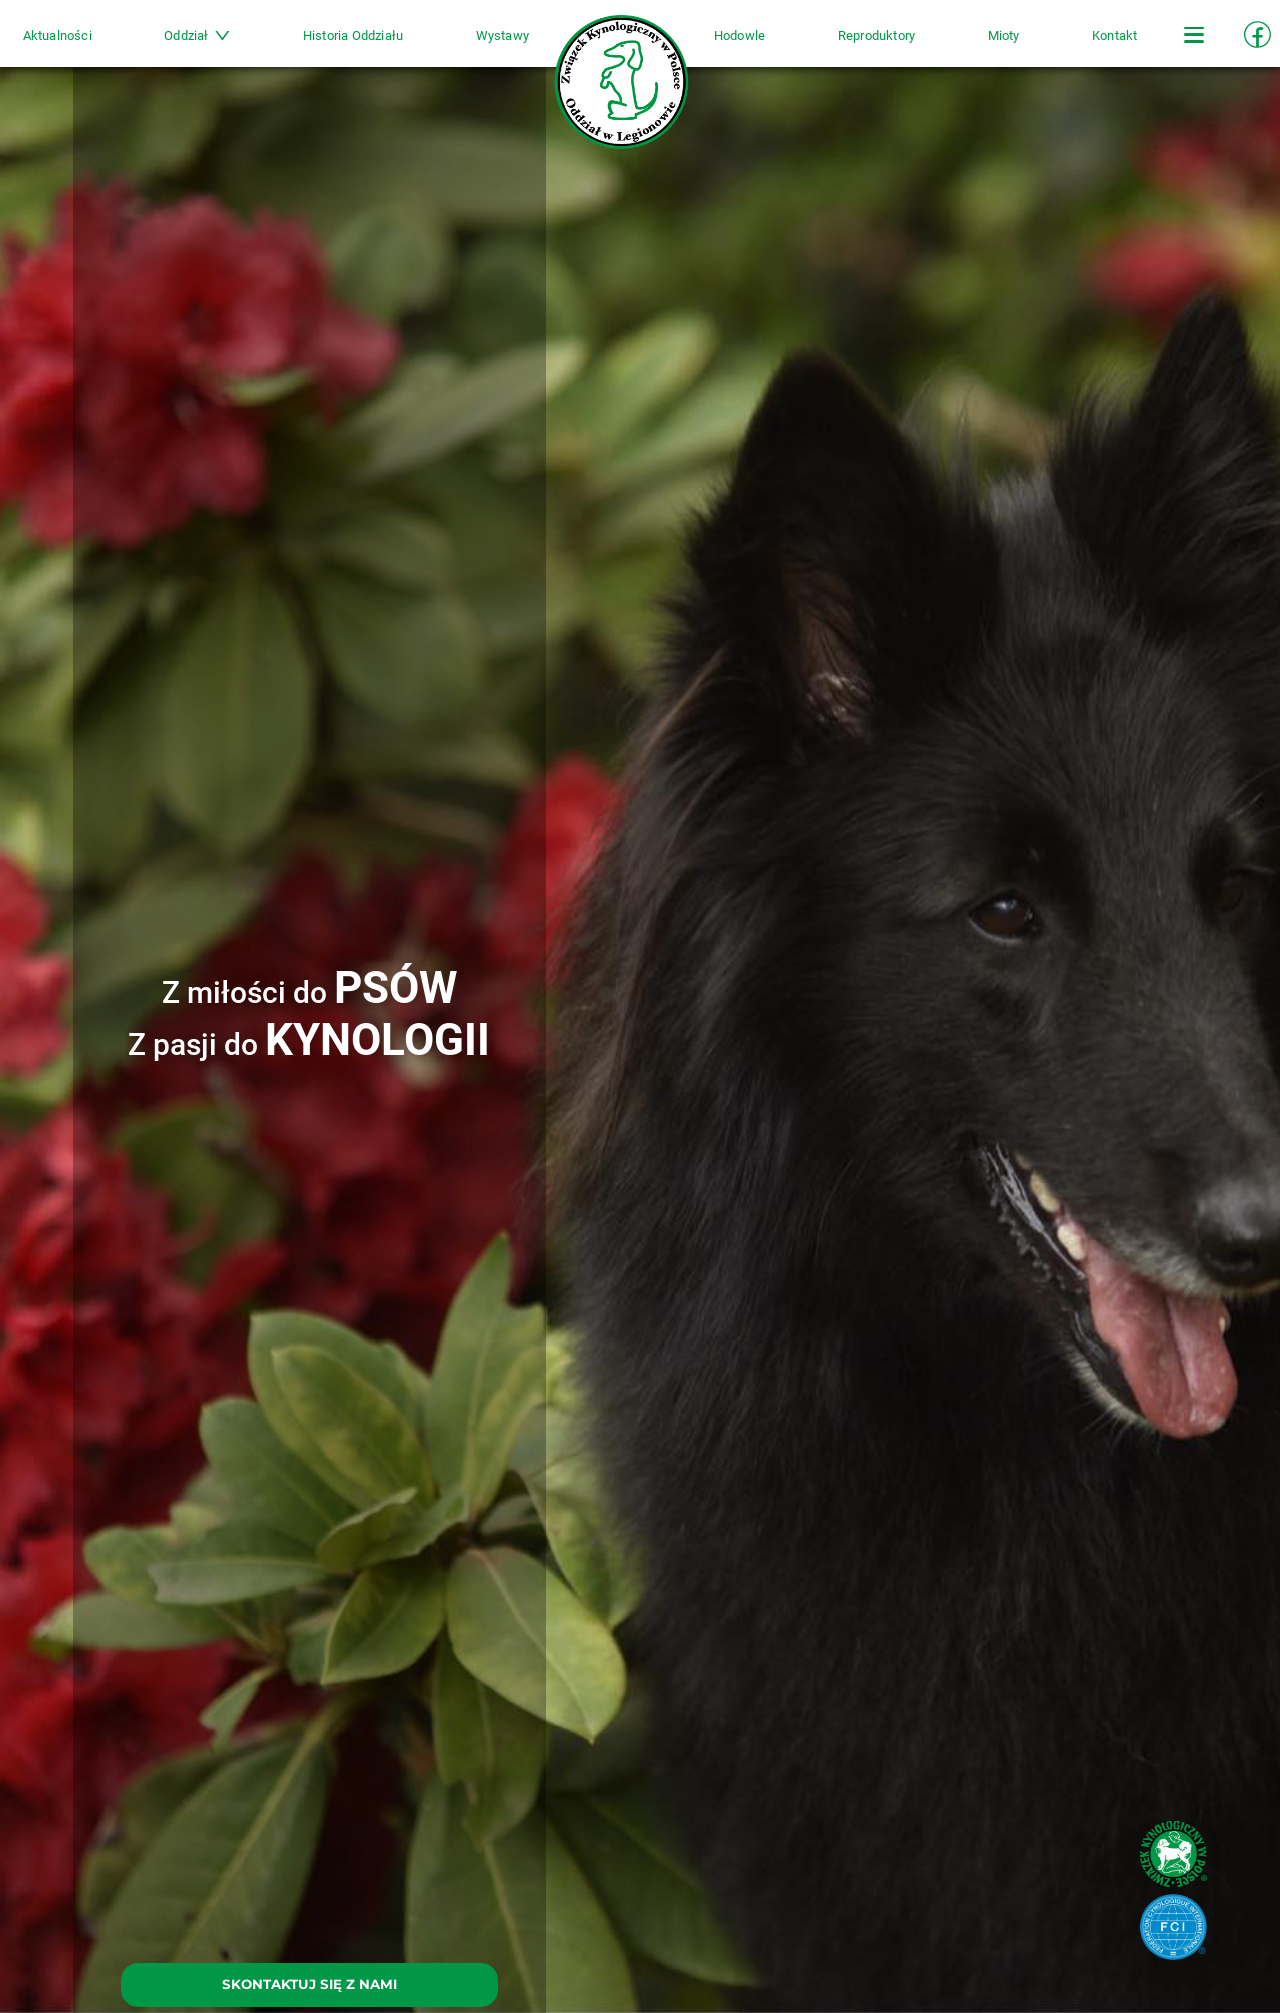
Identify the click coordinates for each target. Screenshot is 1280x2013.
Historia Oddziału (381, 46)
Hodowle (725, 46)
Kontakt (1057, 46)
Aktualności (114, 46)
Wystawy (516, 46)
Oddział (240, 46)
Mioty (961, 46)
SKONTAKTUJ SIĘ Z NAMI (309, 1984)
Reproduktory (847, 46)
